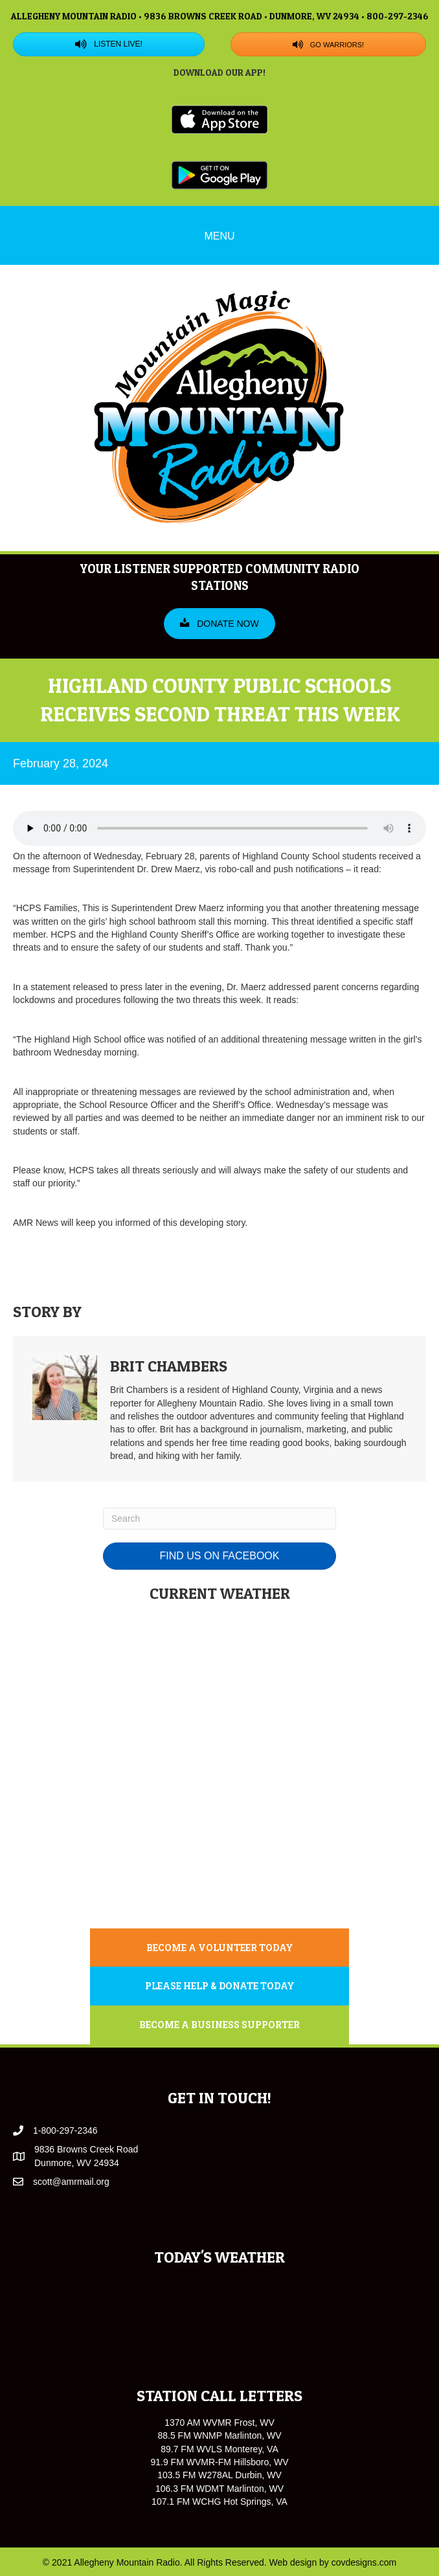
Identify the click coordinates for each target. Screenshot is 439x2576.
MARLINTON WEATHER (219, 1656)
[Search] (219, 1519)
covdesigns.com (364, 2562)
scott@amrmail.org (71, 2181)
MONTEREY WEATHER (219, 1863)
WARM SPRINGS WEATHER (219, 1760)
